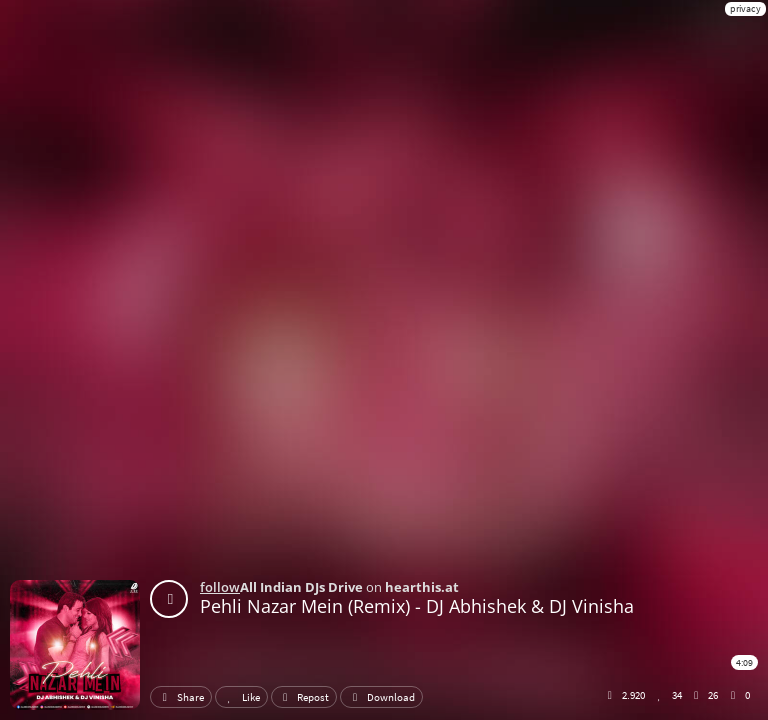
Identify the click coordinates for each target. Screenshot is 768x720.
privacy (745, 8)
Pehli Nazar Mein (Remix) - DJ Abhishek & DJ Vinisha (417, 606)
